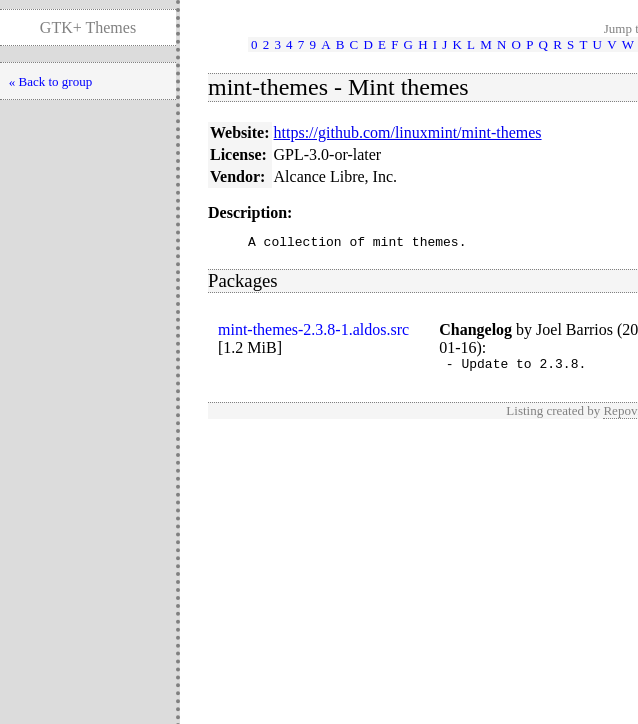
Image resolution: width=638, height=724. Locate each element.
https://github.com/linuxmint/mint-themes (408, 132)
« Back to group (50, 81)
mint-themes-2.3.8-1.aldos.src (313, 332)
